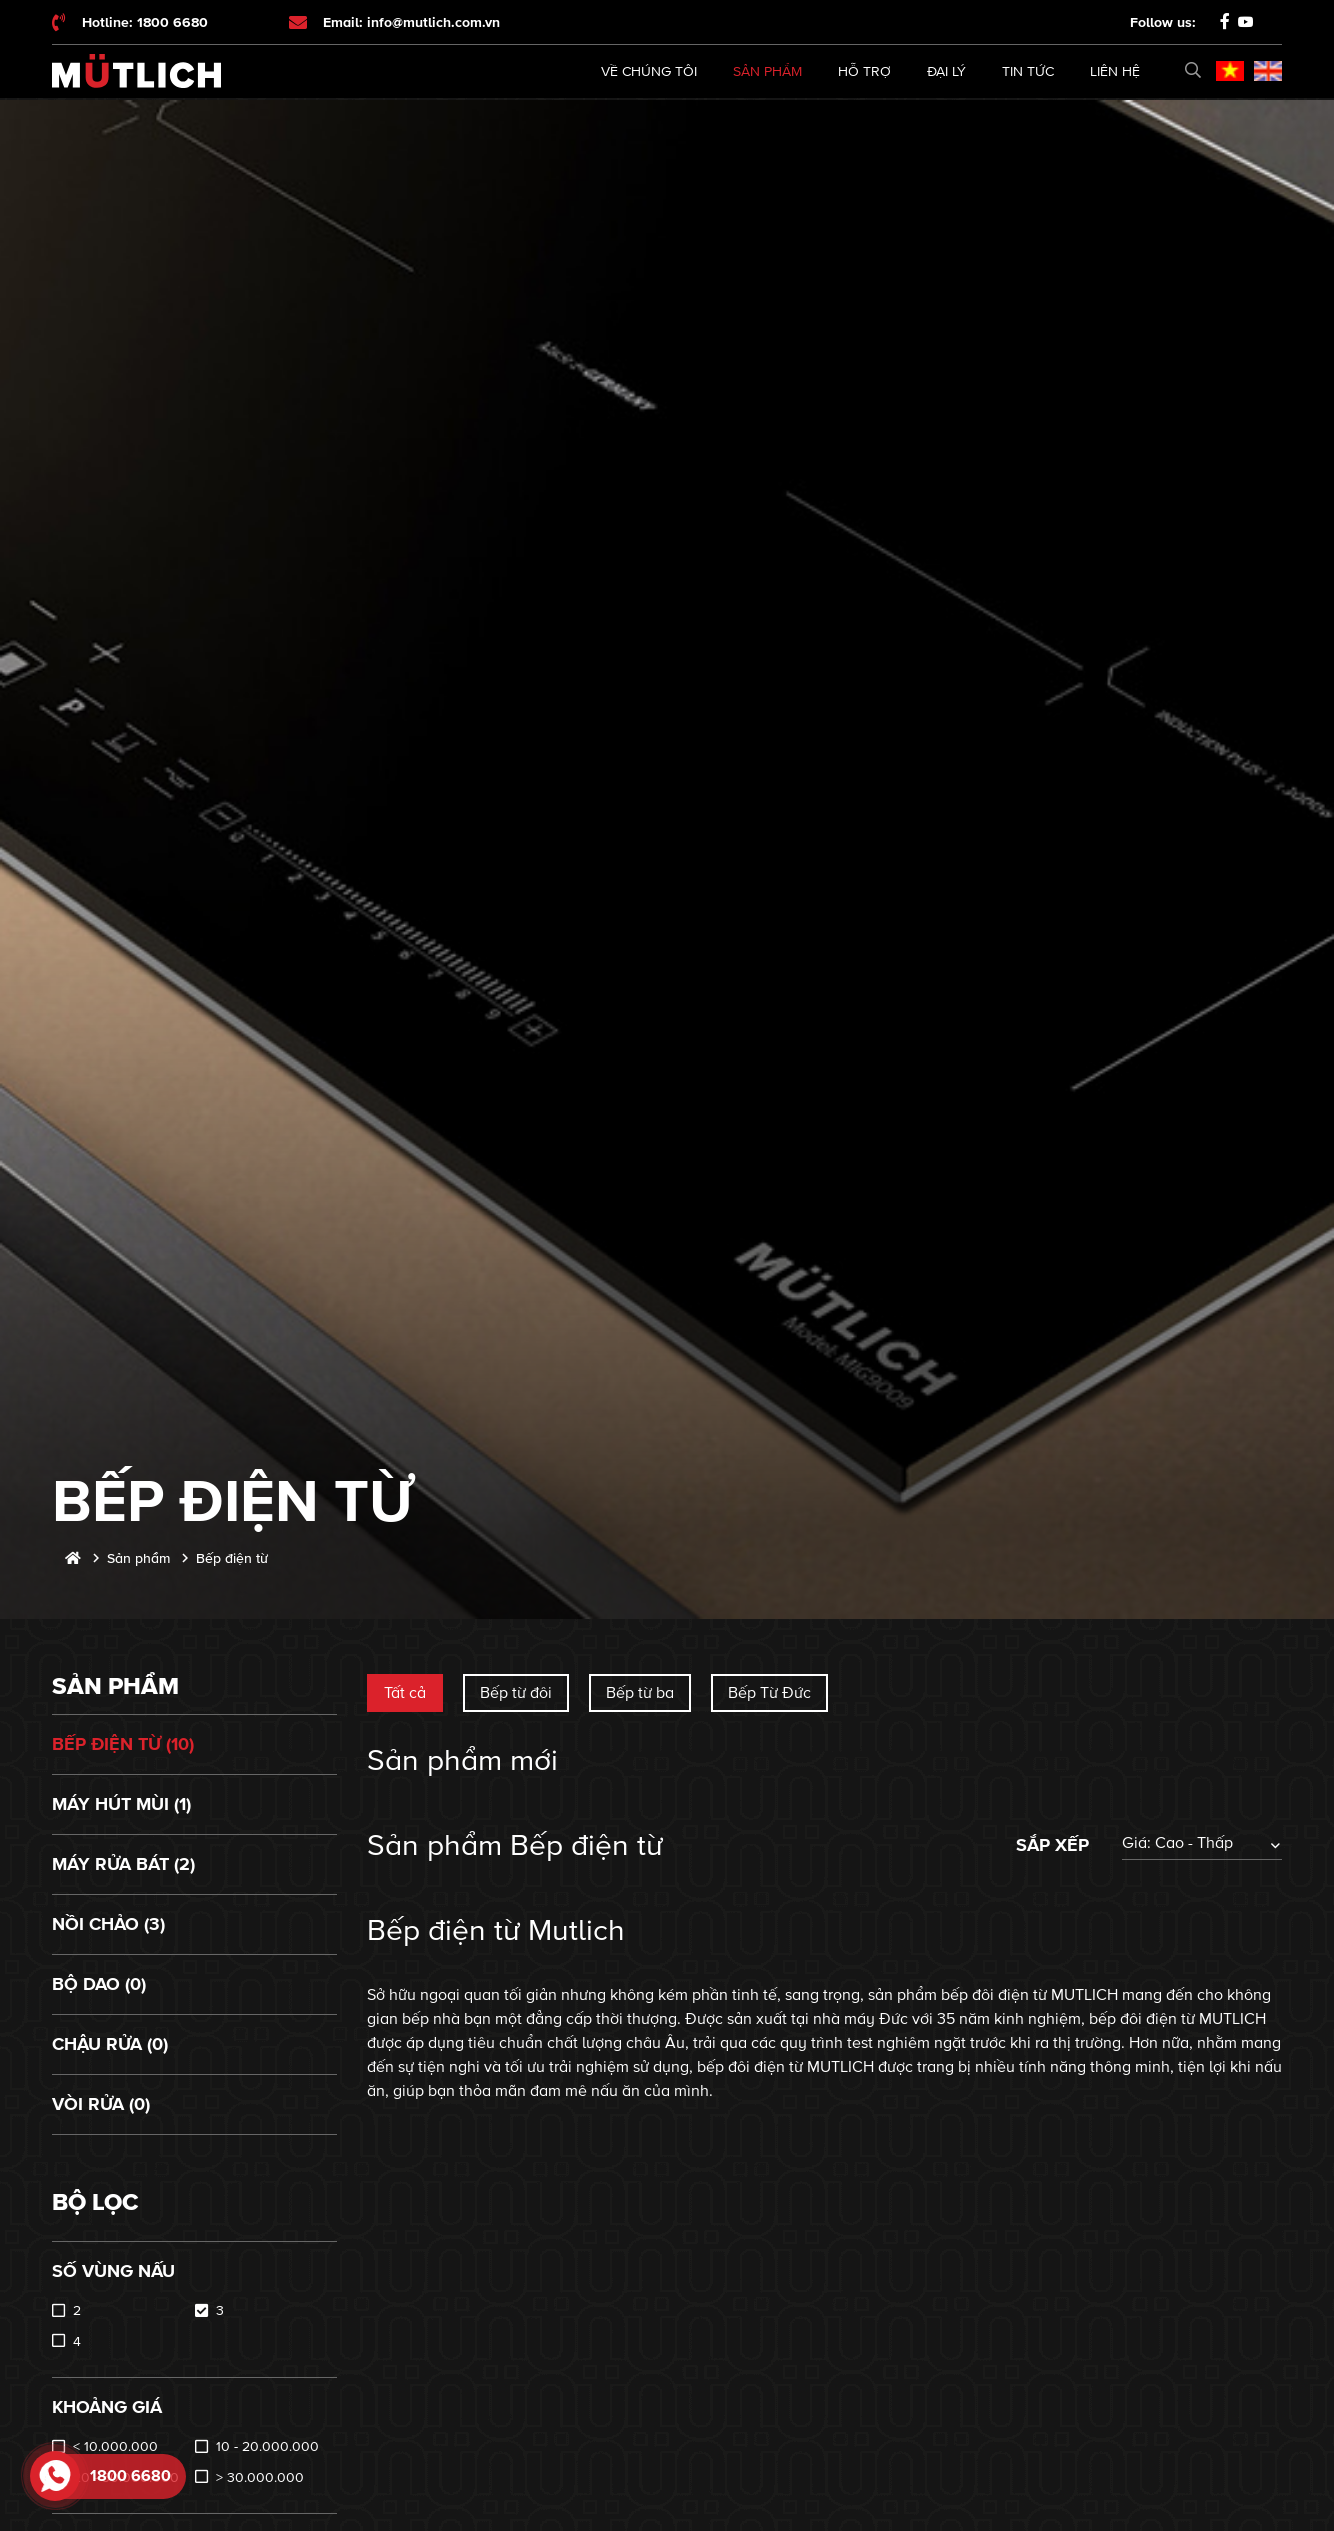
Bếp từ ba (640, 1693)
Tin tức (1028, 71)
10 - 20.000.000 (267, 2446)
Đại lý (946, 71)
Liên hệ (1115, 71)
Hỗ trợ (864, 71)
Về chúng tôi (649, 71)
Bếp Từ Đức (769, 1693)
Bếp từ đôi (516, 1693)
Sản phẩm (767, 71)
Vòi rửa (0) (101, 2104)
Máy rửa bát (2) (123, 1864)
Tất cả (405, 1693)
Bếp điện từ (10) (123, 1744)
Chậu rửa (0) (110, 2044)
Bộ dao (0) (99, 1984)
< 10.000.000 (115, 2446)
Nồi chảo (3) (108, 1924)
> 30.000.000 (260, 2477)
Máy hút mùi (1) (121, 1804)
